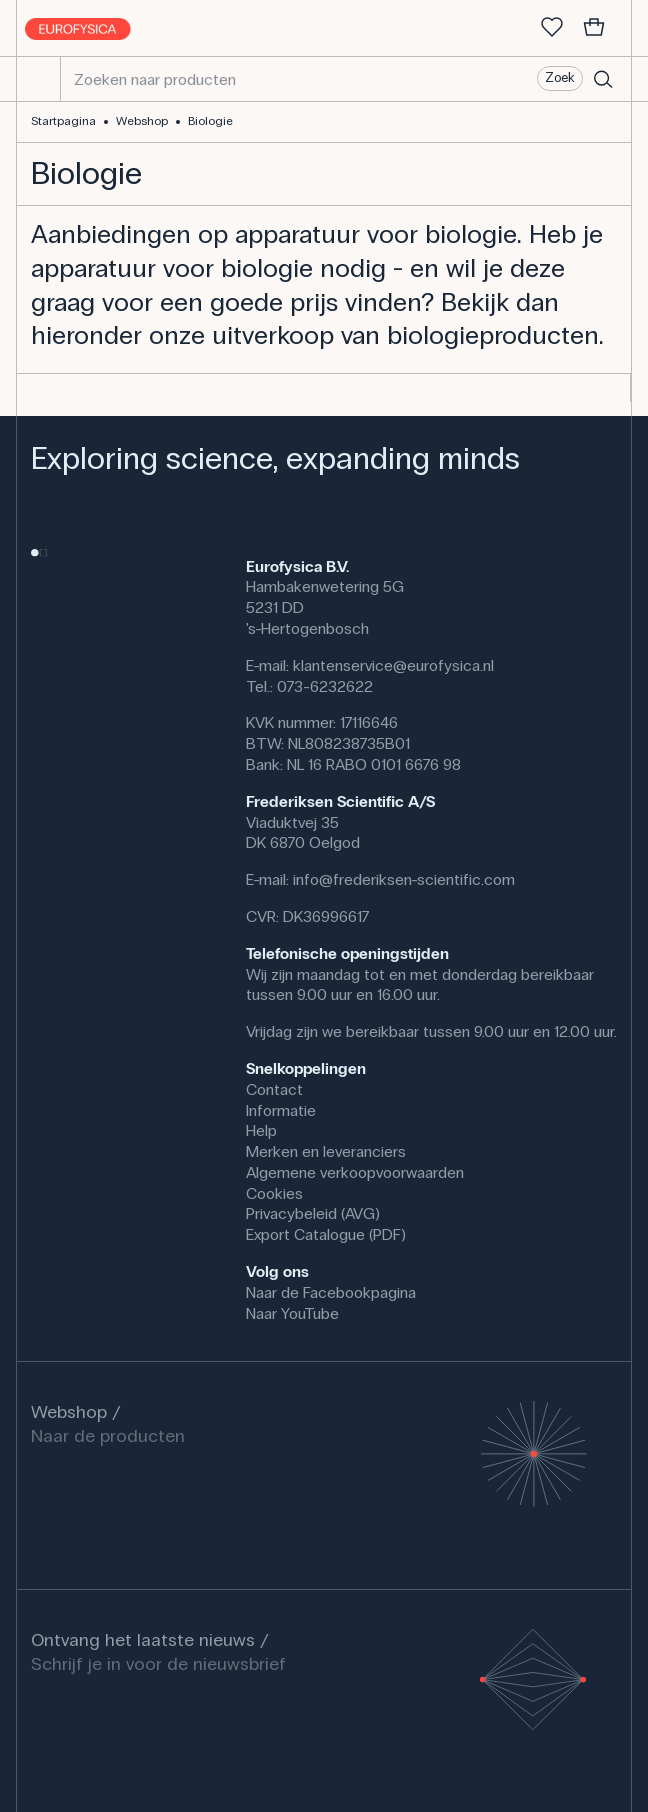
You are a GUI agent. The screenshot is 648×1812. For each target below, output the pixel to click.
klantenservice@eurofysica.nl (393, 665)
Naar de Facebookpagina (331, 1292)
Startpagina (63, 121)
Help (261, 1130)
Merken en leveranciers (326, 1151)
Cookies (274, 1193)
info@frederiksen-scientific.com (404, 879)
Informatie (281, 1110)
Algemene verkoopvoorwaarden (355, 1172)
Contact (274, 1089)
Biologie (210, 121)
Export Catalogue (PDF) (326, 1234)
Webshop (142, 121)
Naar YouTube (292, 1313)
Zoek (559, 78)
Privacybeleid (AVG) (313, 1213)
